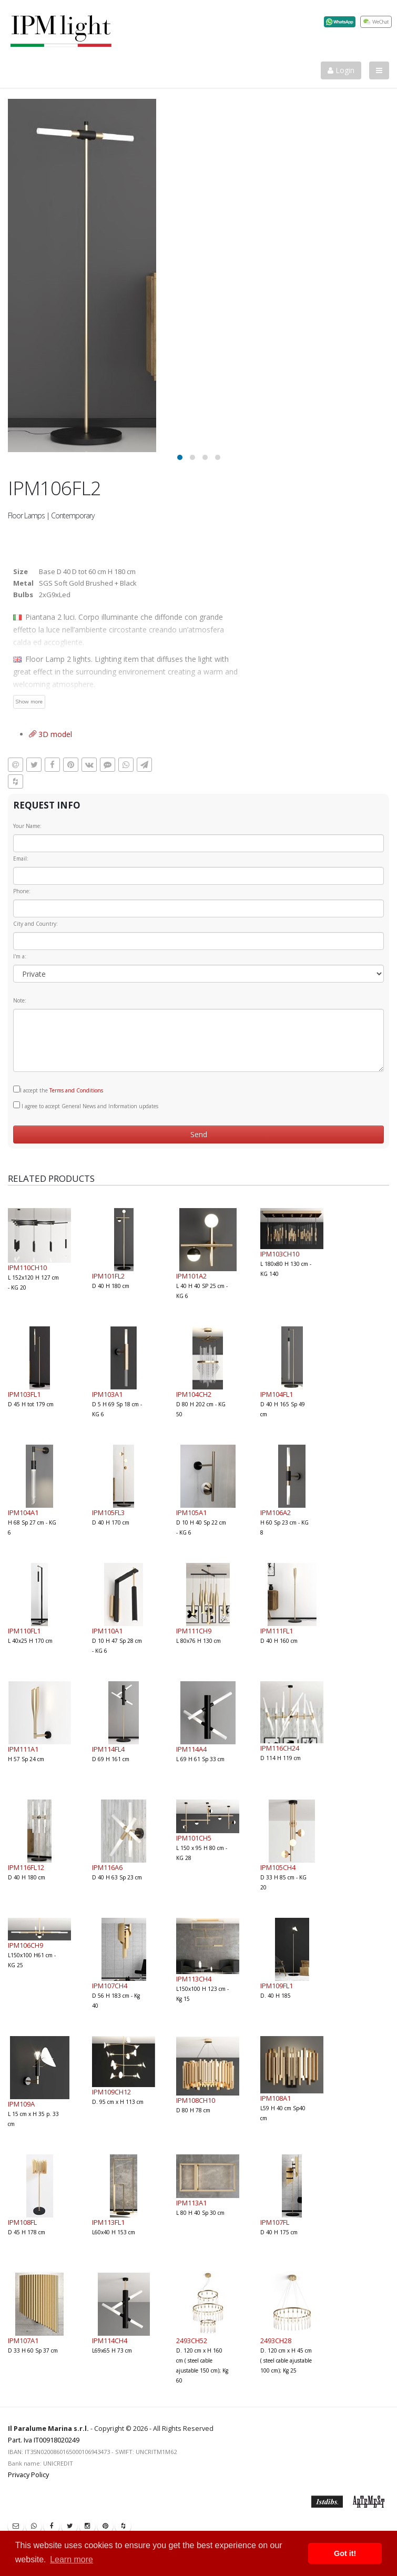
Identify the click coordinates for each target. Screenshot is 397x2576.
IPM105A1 (191, 1512)
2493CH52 (191, 2340)
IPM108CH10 (195, 2100)
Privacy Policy (28, 2474)
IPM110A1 (107, 1630)
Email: (20, 858)
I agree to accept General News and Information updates (85, 1105)
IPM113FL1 (108, 2222)
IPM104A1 (23, 1512)
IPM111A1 (23, 1749)
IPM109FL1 (276, 1985)
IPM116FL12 (26, 1867)
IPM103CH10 (279, 1254)
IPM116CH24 (279, 1748)
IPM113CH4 (193, 1979)
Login (341, 70)
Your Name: (27, 826)
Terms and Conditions (76, 1090)
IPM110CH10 (27, 1267)
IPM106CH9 (25, 1945)
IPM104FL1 (276, 1394)
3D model (50, 734)
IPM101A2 (191, 1276)
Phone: (21, 891)
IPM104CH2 (193, 1394)
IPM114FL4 (108, 1749)
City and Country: (35, 923)
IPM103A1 (107, 1394)
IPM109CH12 (111, 2092)
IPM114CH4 (109, 2340)
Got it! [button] (345, 2553)
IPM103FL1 (24, 1394)
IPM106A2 (275, 1512)
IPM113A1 (191, 2202)
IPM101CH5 (193, 1838)
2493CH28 (275, 2340)
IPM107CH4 (109, 1985)
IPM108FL (22, 2222)
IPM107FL (274, 2222)
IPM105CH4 (278, 1867)
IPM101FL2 (108, 1276)
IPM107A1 (23, 2340)
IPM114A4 (191, 1749)
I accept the (58, 1090)
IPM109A (21, 2104)
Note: (19, 1000)
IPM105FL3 (108, 1512)
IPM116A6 (107, 1867)
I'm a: (19, 956)
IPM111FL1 (276, 1630)
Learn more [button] (71, 2559)
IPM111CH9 (193, 1630)
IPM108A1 (275, 2098)
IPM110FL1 (24, 1630)
